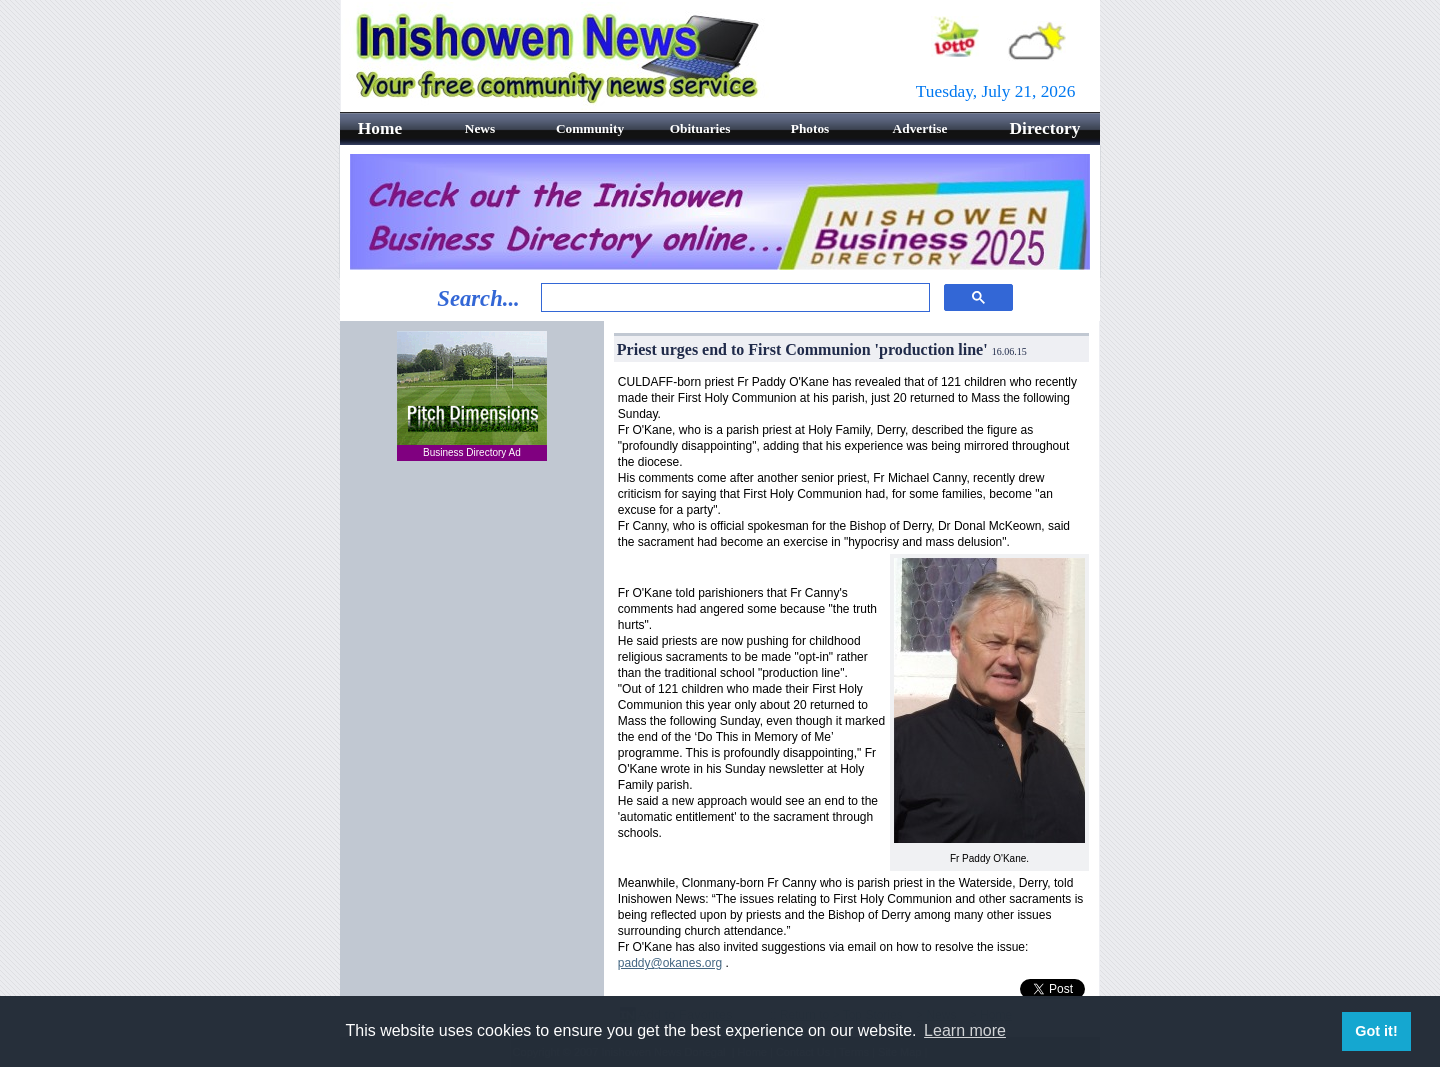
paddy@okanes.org (670, 963)
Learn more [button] (965, 1030)
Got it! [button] (1376, 1031)
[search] (733, 298)
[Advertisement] (472, 599)
